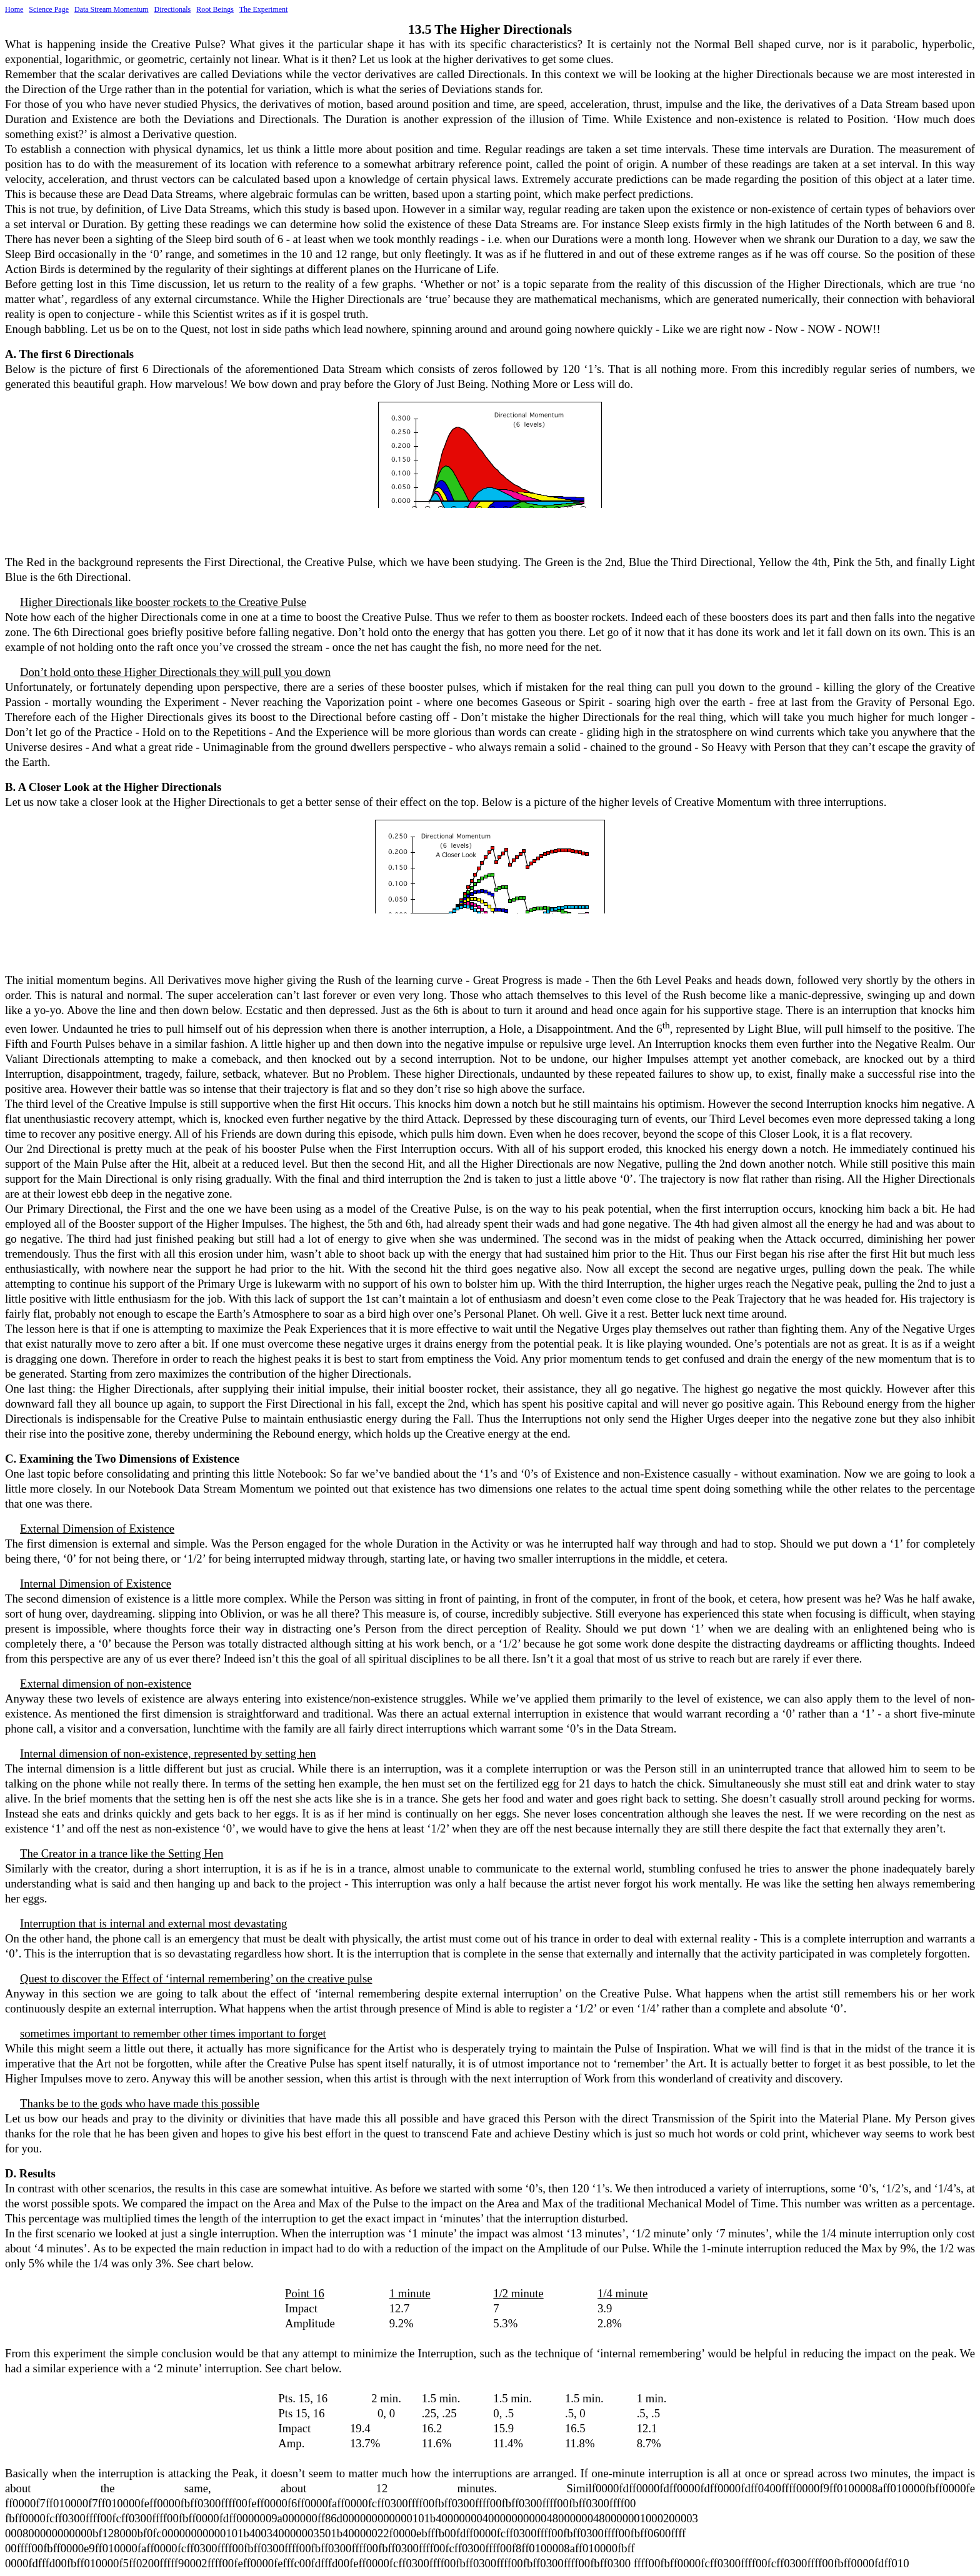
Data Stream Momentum (111, 9)
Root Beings (215, 9)
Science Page (49, 9)
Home (14, 9)
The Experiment (263, 9)
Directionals (172, 9)
